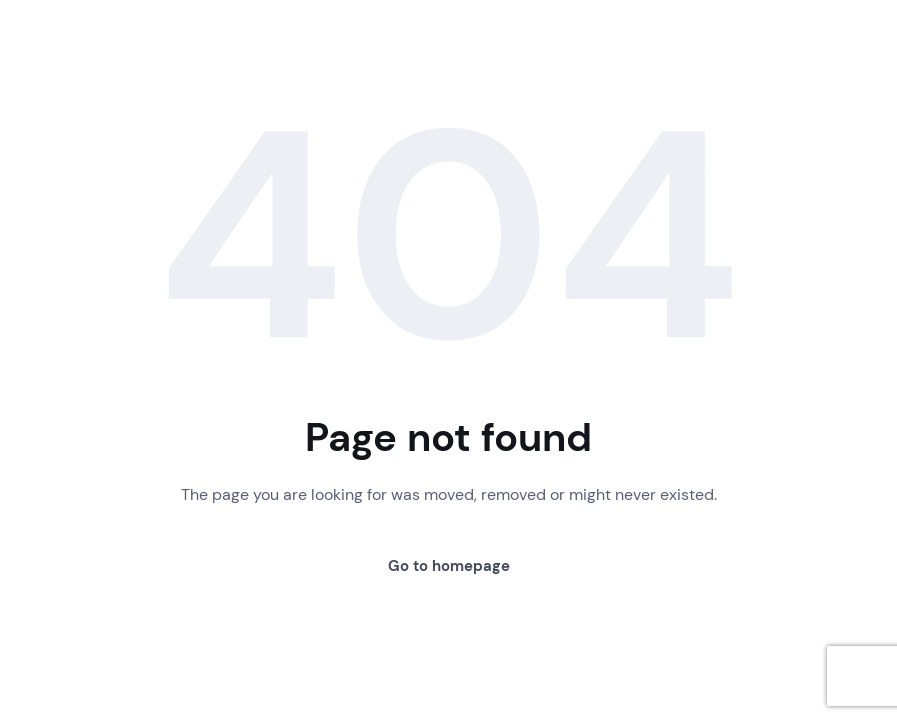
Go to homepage (449, 566)
